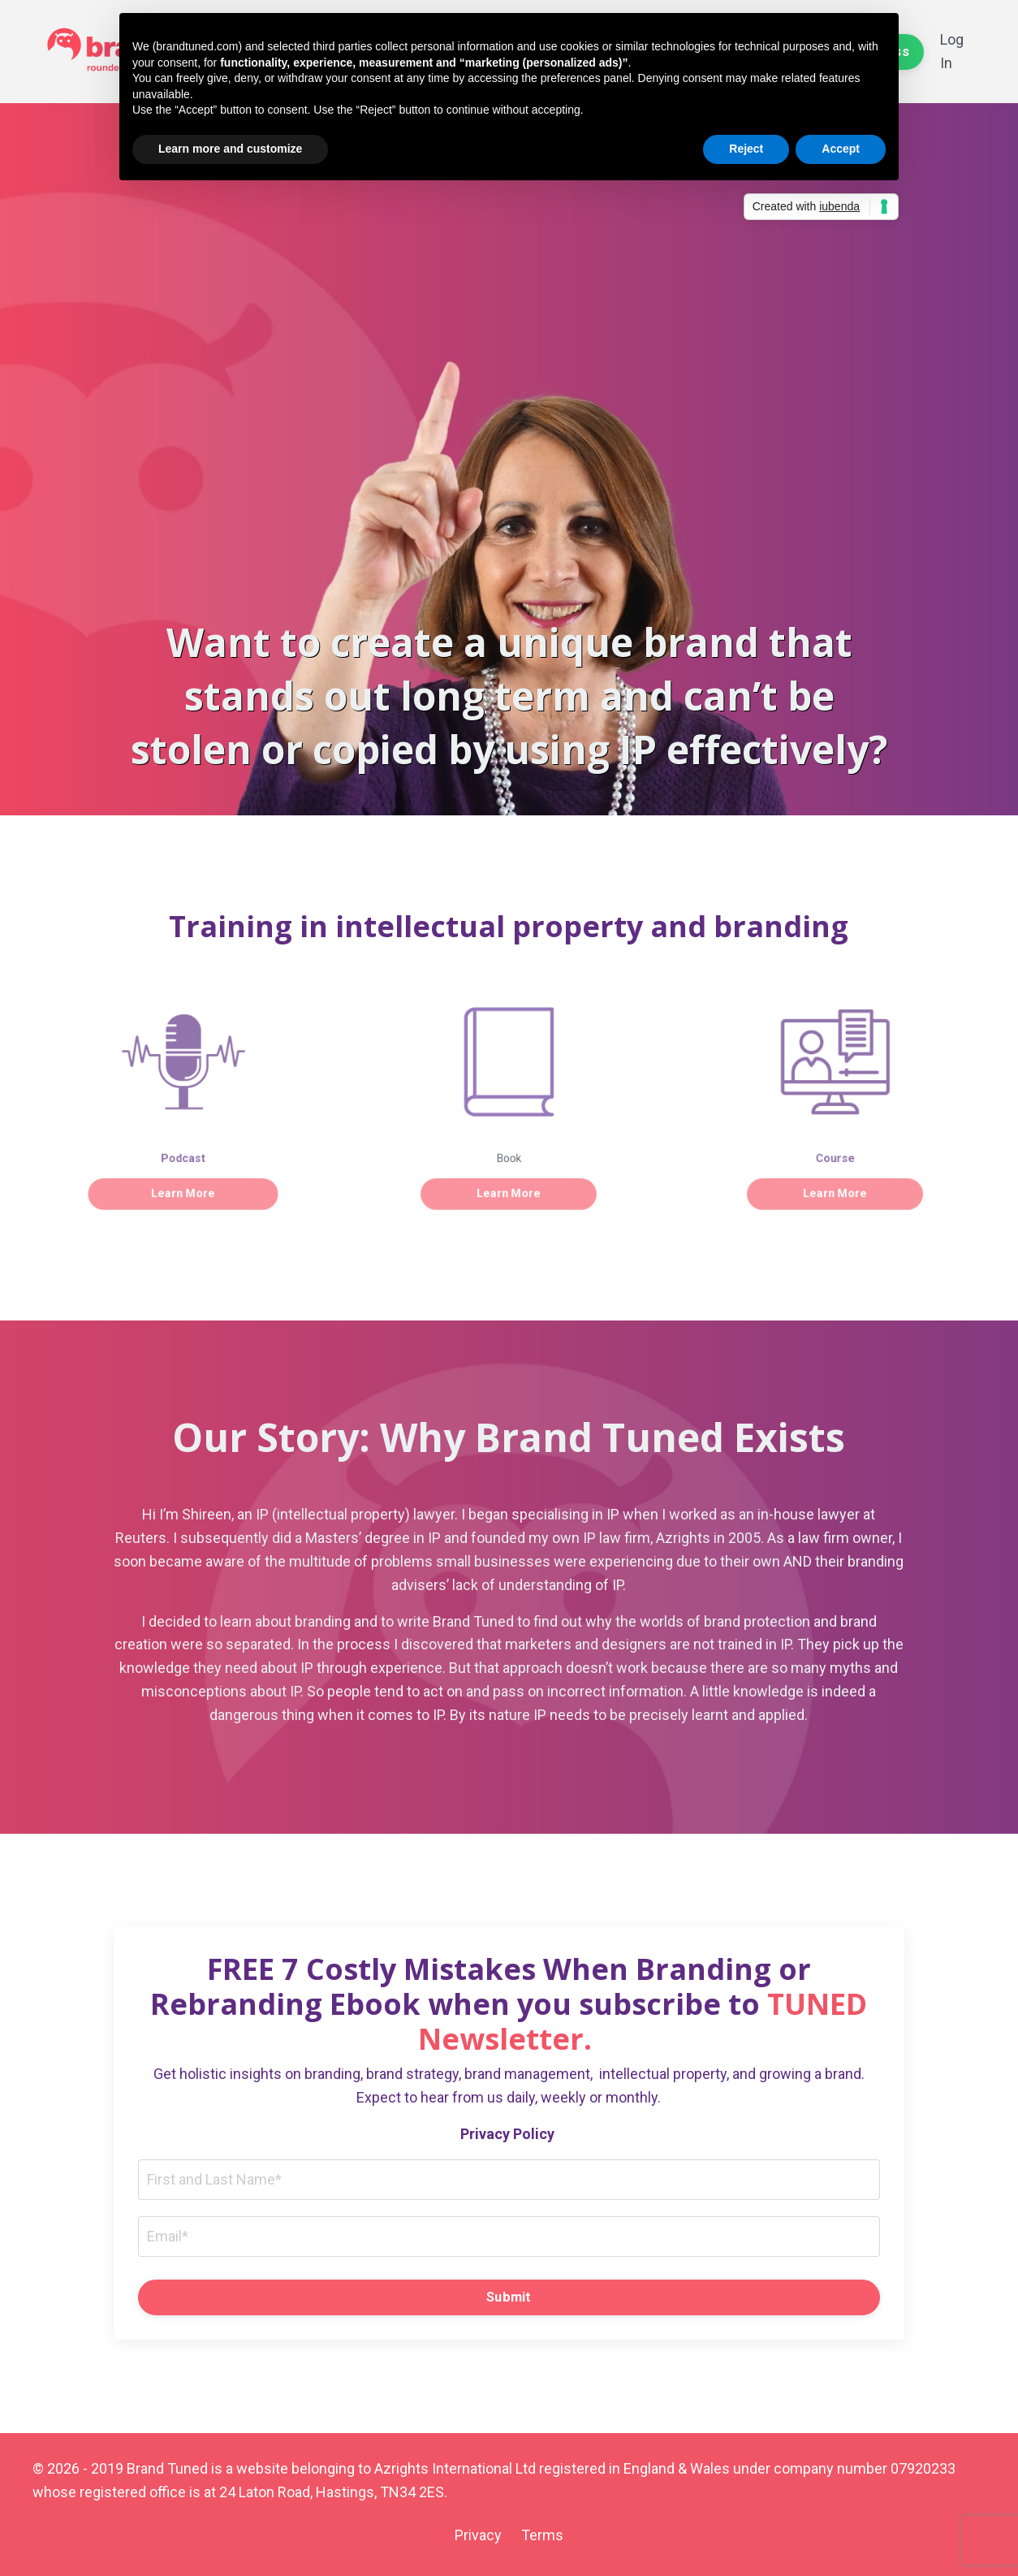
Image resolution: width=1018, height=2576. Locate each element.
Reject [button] (746, 148)
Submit (509, 2297)
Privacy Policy (509, 2133)
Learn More (183, 1180)
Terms (542, 2535)
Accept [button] (841, 148)
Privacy (478, 2535)
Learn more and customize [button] (230, 148)
